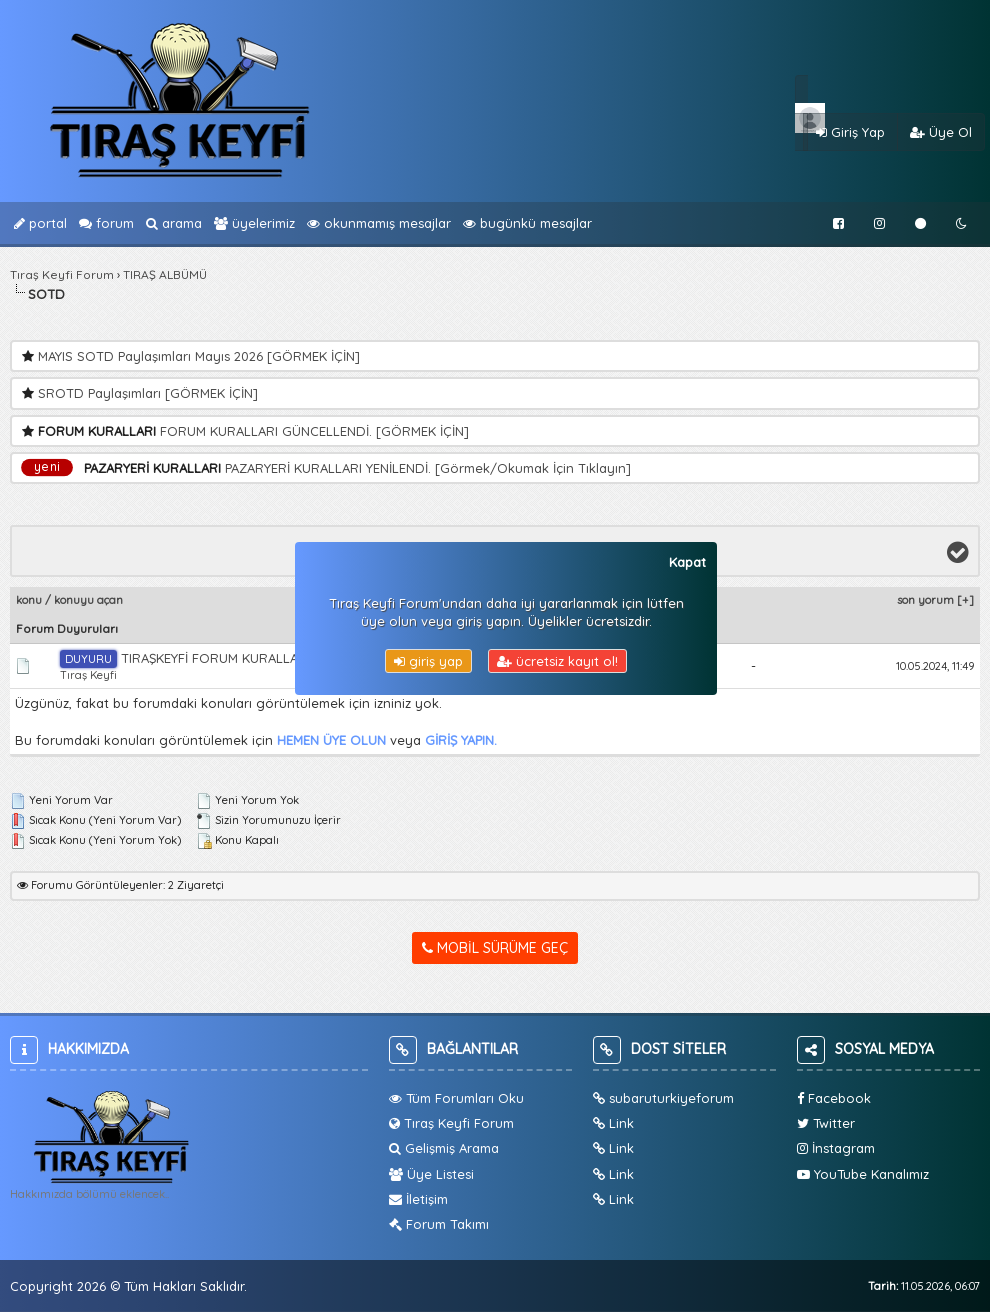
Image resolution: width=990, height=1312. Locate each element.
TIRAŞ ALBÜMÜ (165, 274)
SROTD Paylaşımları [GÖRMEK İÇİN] (148, 393)
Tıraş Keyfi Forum (62, 274)
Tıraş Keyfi (88, 675)
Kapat (687, 562)
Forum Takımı (439, 1224)
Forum (106, 223)
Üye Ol (941, 132)
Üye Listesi (431, 1174)
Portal (40, 223)
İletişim (418, 1199)
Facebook (834, 1098)
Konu (29, 600)
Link (613, 1123)
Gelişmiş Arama (444, 1148)
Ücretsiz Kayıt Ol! (557, 661)
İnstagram (836, 1148)
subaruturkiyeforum (663, 1098)
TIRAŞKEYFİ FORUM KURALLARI (185, 658)
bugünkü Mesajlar (527, 223)
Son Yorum (925, 600)
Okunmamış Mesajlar (379, 223)
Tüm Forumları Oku (456, 1098)
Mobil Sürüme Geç (495, 948)
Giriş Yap (850, 132)
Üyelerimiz (254, 223)
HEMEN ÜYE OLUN (331, 740)
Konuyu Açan (88, 600)
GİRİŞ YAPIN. (461, 740)
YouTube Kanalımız (863, 1174)
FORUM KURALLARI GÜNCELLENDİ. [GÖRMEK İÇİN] (314, 431)
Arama (174, 223)
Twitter (826, 1123)
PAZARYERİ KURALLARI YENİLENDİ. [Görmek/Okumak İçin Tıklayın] (428, 468)
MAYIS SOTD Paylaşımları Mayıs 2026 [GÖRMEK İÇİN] (199, 356)
